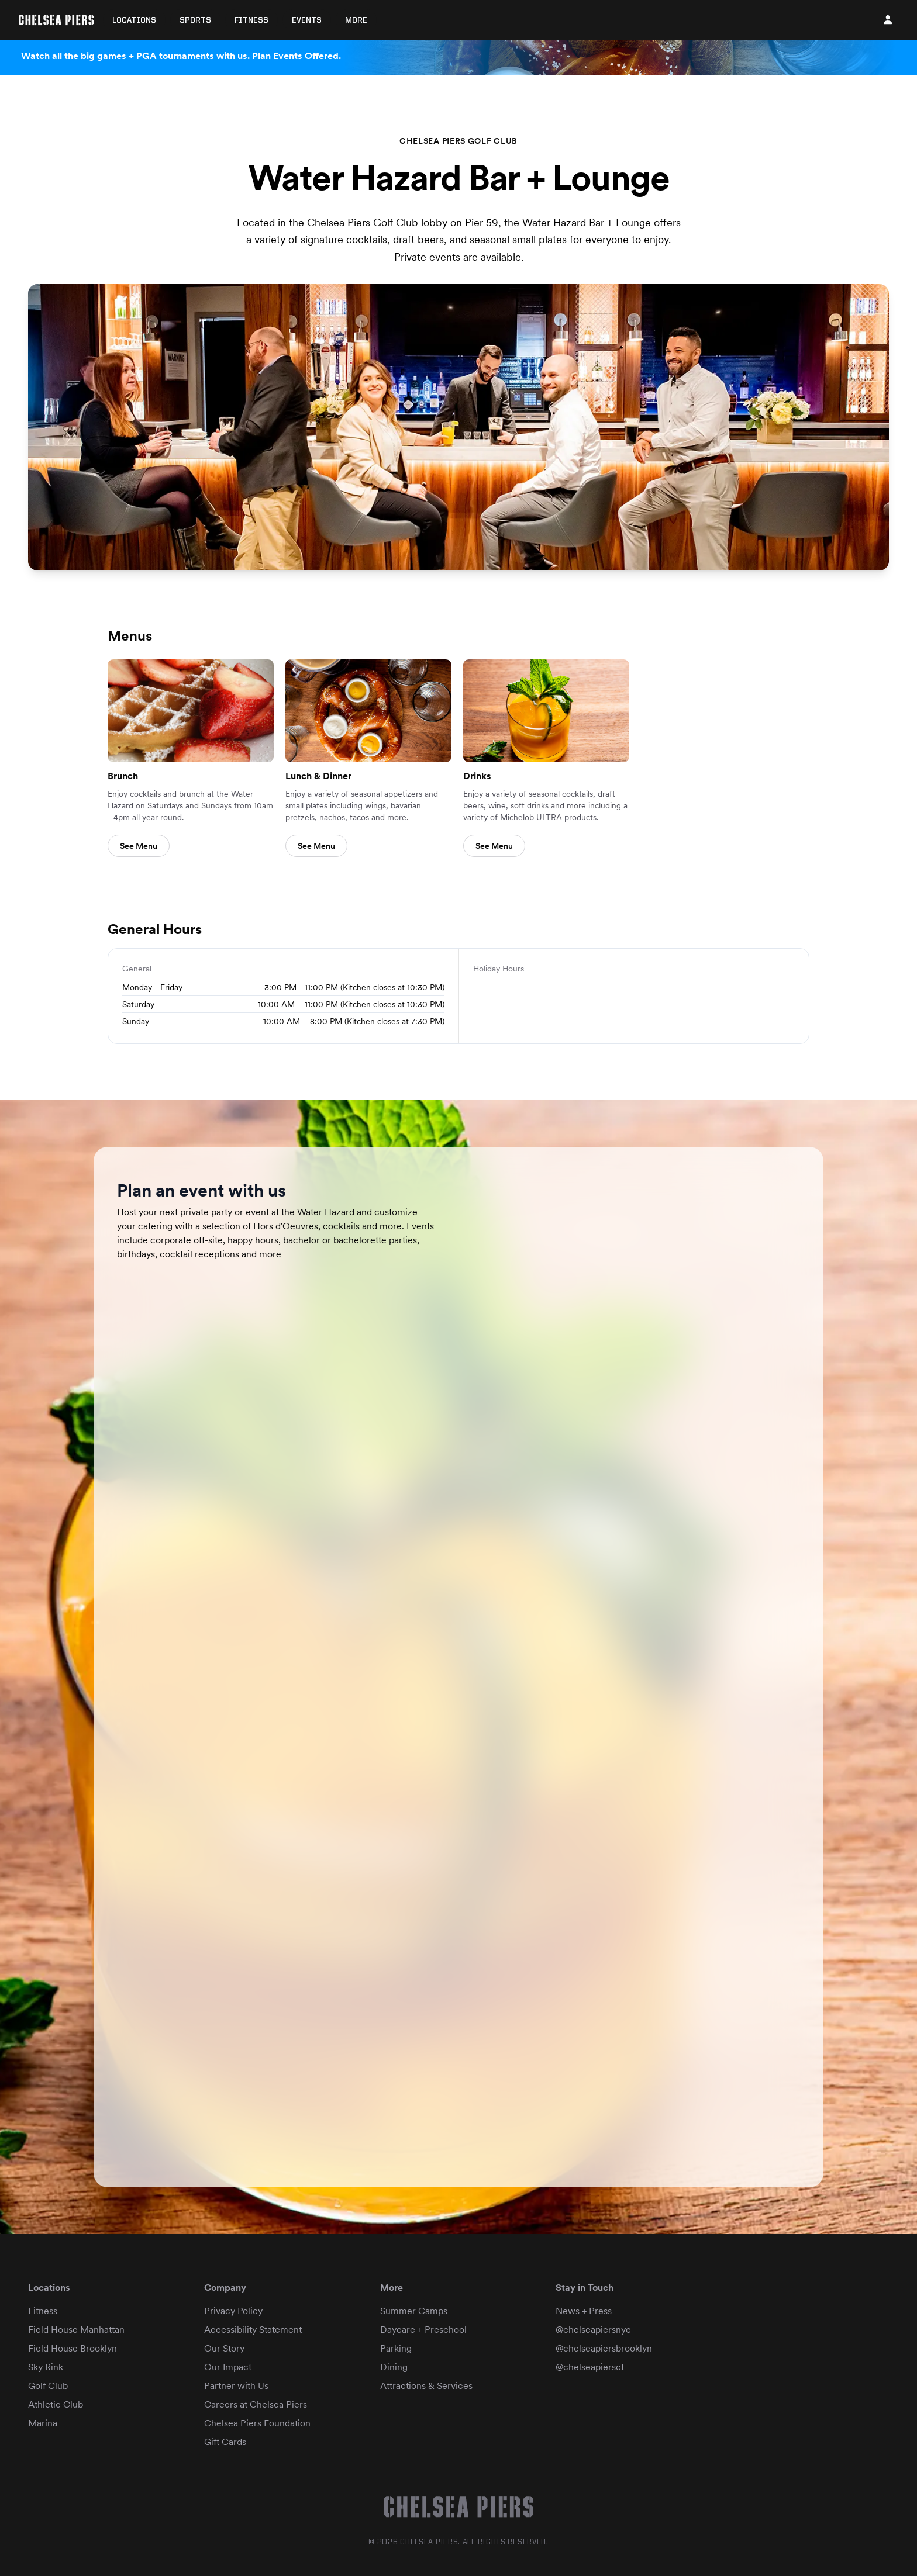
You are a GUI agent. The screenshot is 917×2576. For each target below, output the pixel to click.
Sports (195, 20)
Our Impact (227, 2367)
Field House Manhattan (76, 2329)
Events (307, 20)
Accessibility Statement (253, 2329)
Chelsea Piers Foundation (257, 2423)
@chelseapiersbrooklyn (604, 2348)
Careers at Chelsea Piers (255, 2404)
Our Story (224, 2348)
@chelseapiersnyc (593, 2329)
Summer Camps (413, 2310)
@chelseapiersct (590, 2367)
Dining (394, 2367)
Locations (134, 20)
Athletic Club (55, 2404)
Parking (396, 2348)
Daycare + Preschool (423, 2329)
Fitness (251, 20)
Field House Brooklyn (72, 2348)
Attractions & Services (426, 2385)
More (356, 20)
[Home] (56, 20)
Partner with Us (236, 2385)
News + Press (584, 2310)
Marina (42, 2423)
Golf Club (48, 2385)
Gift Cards (225, 2441)
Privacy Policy (233, 2310)
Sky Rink (45, 2367)
